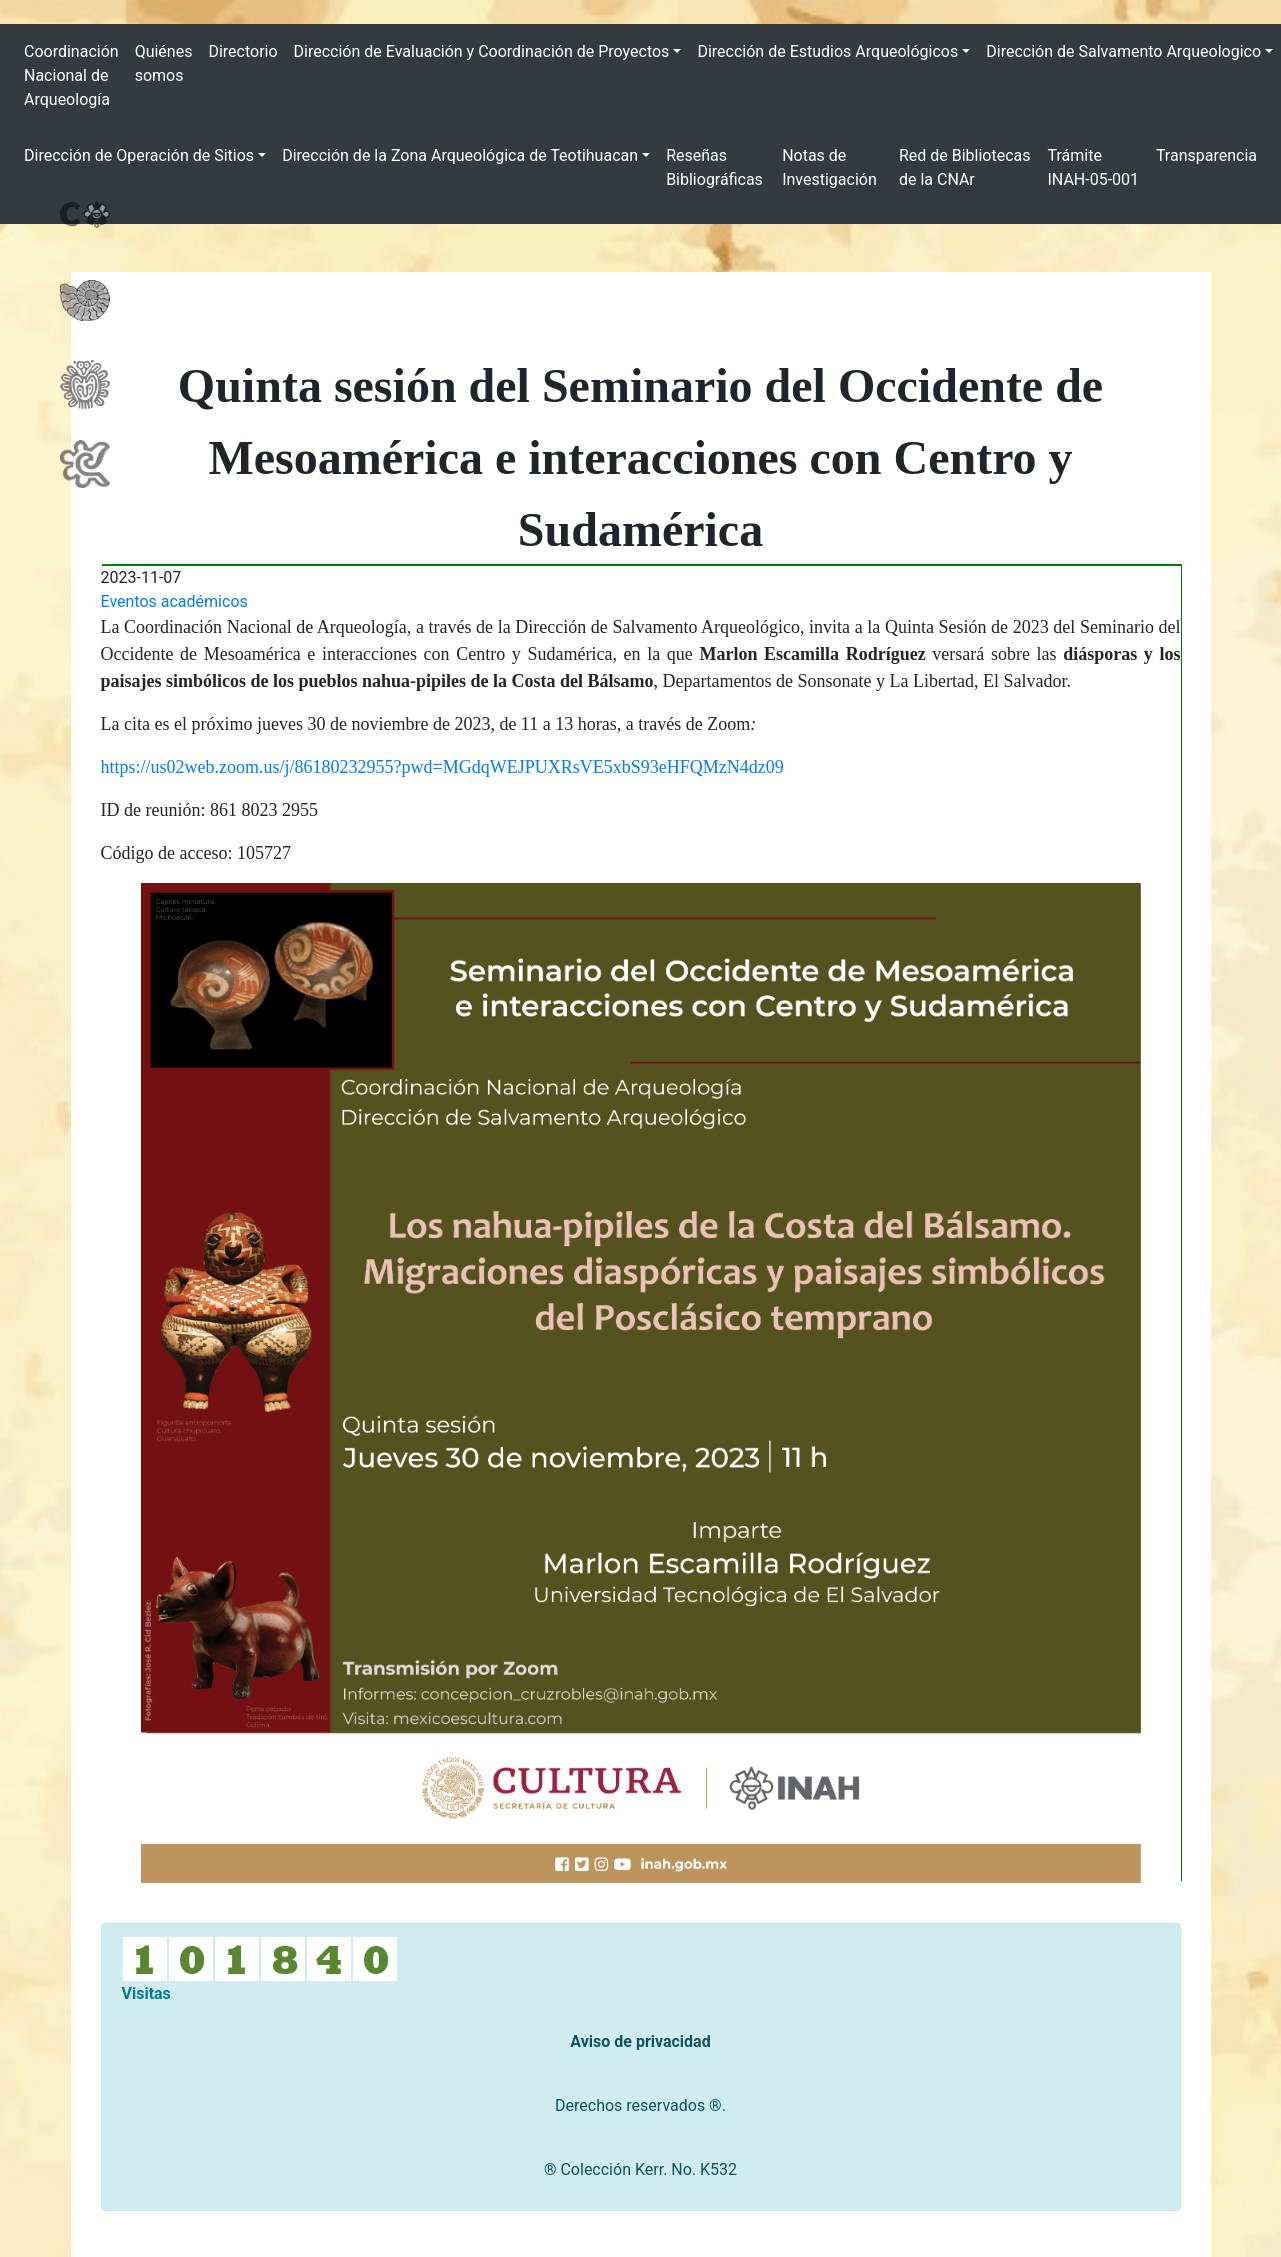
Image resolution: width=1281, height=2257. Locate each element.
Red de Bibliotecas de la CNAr (965, 167)
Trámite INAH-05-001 (1093, 167)
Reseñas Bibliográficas (714, 167)
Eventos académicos (174, 601)
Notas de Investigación (829, 167)
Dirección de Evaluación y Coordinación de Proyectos (482, 51)
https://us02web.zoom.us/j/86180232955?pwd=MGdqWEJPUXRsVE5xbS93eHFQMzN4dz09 (442, 767)
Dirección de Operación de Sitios (139, 155)
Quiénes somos (164, 63)
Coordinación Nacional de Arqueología (71, 75)
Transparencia (1206, 155)
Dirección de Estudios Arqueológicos (827, 51)
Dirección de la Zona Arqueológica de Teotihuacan (460, 155)
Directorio (242, 51)
